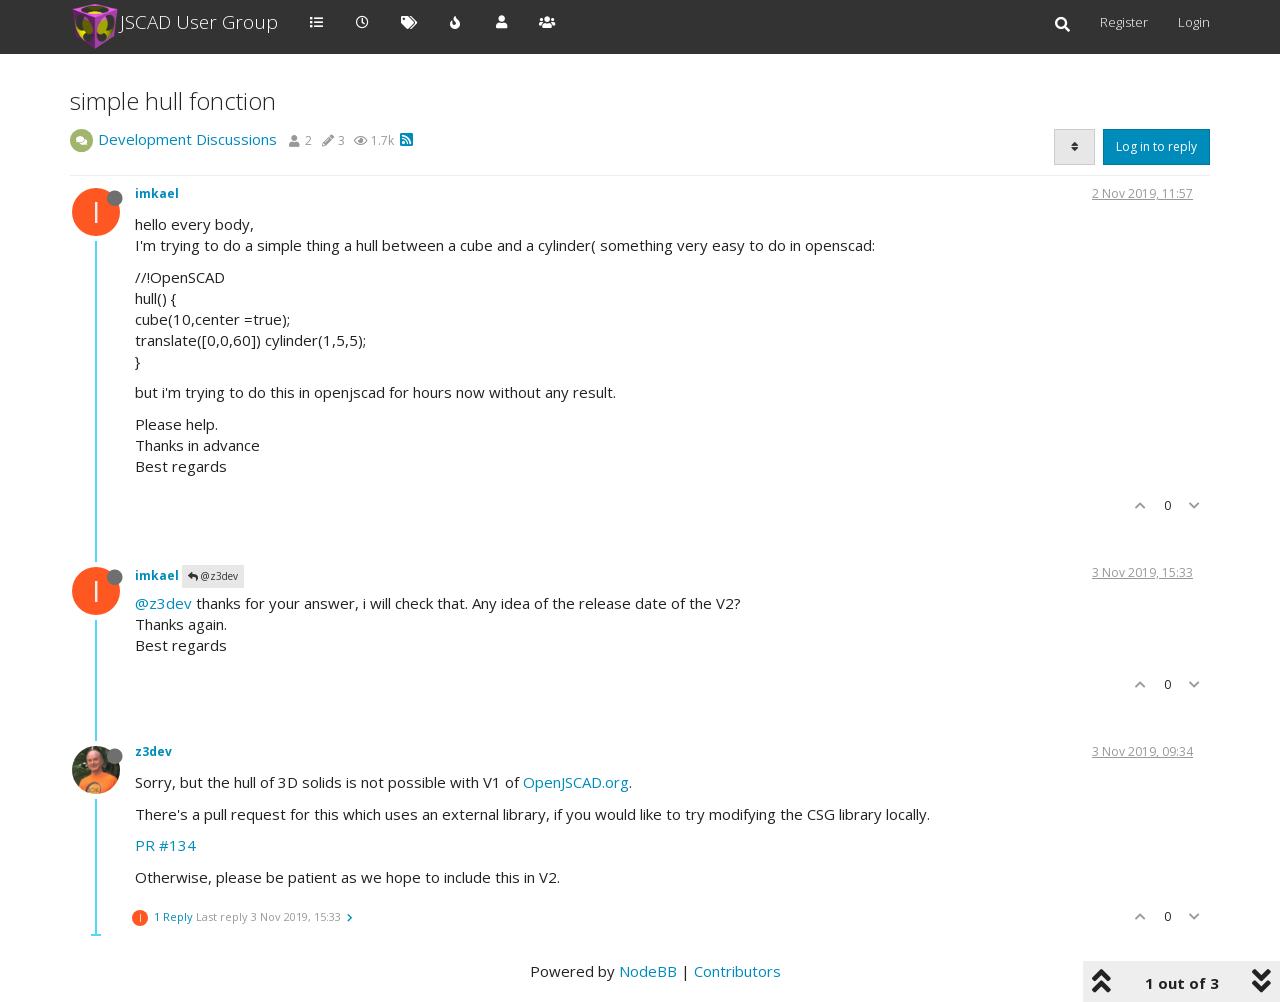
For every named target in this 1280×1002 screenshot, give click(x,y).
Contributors (737, 971)
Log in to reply (1156, 146)
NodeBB (648, 971)
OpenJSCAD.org (576, 782)
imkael (157, 193)
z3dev (153, 751)
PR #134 (165, 845)
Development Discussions (187, 139)
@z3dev (213, 576)
